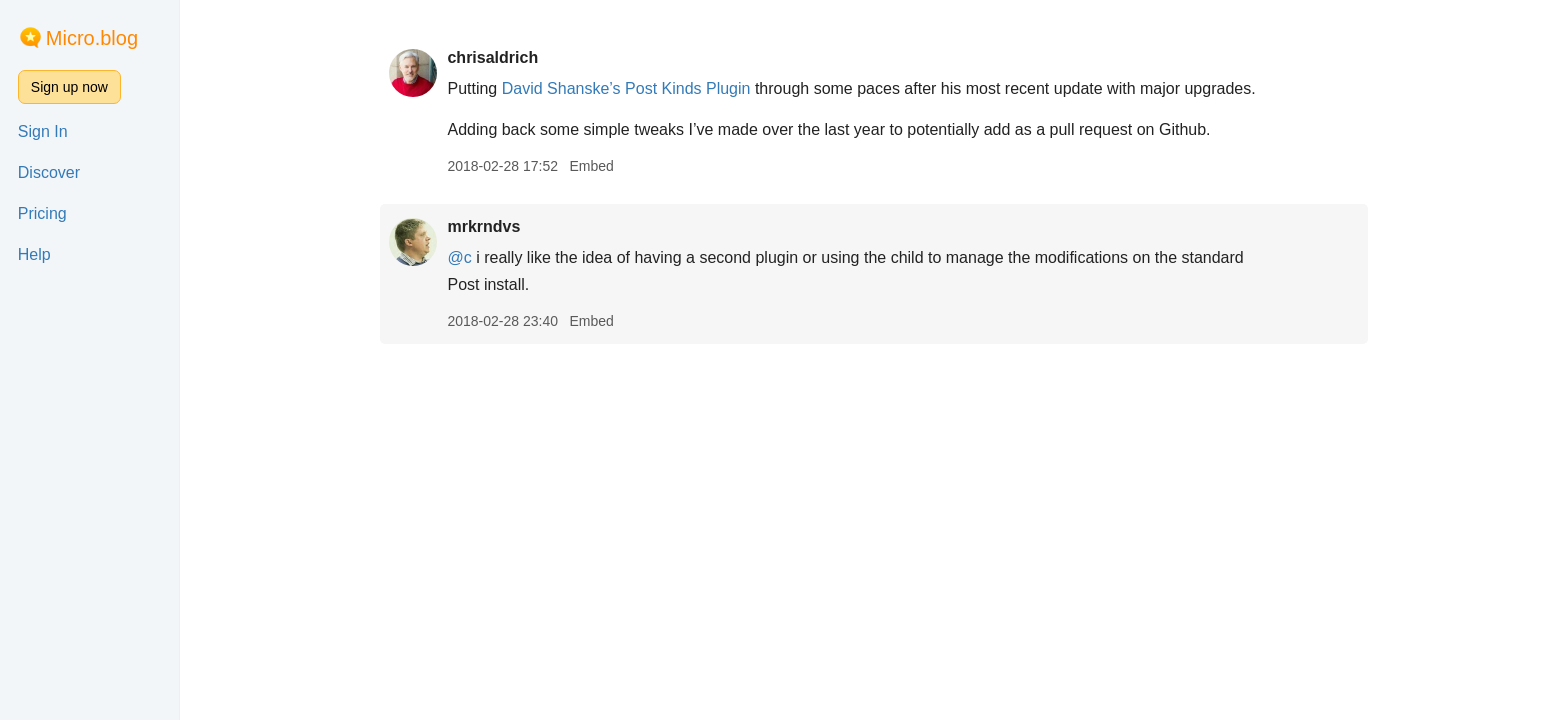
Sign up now (69, 87)
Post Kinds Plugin (687, 88)
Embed (591, 166)
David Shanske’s (561, 88)
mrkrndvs (483, 226)
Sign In (43, 131)
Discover (49, 172)
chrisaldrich (492, 57)
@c (459, 257)
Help (34, 254)
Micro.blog (92, 38)
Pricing (42, 213)
